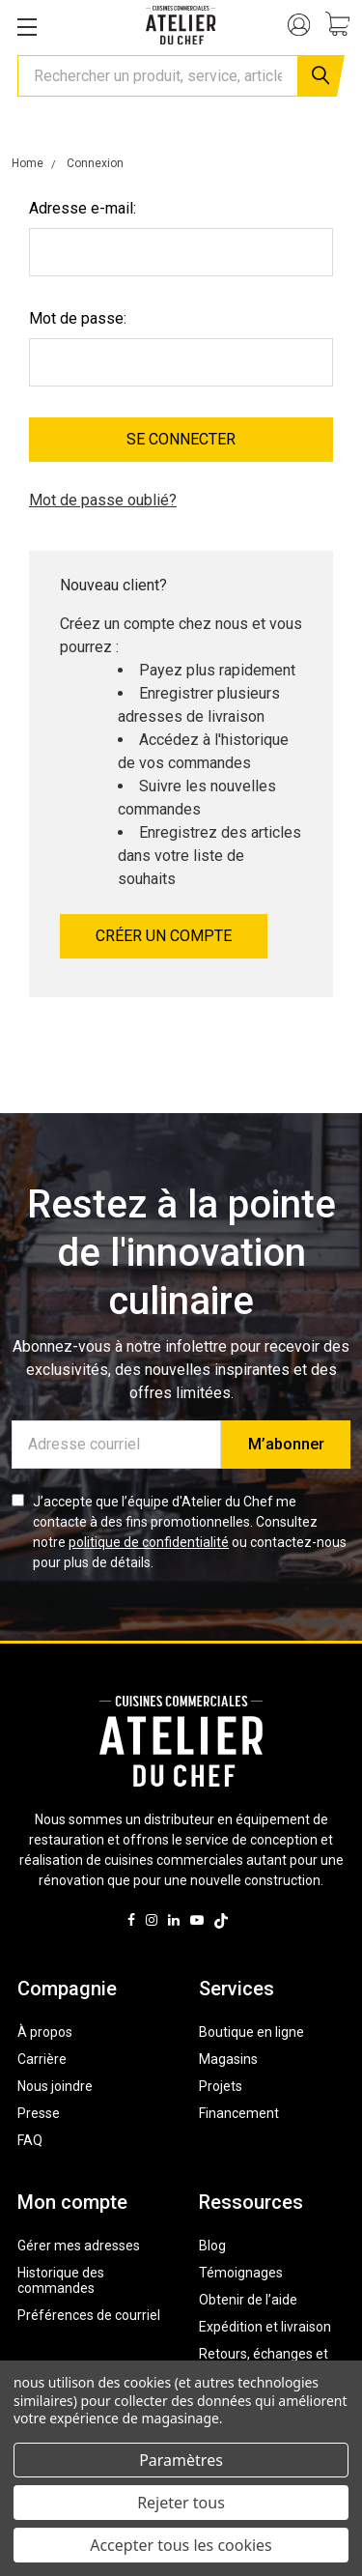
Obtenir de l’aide (248, 2299)
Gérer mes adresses (78, 2245)
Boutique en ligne (251, 2032)
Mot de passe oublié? (103, 500)
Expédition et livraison (265, 2326)
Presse (38, 2113)
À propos (44, 2032)
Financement (239, 2113)
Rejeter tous (181, 2502)
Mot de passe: (77, 318)
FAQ (29, 2140)
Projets (220, 2086)
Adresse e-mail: (82, 208)
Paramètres (181, 2460)
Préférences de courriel (88, 2315)
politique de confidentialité (149, 1542)
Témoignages (241, 2272)
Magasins (228, 2059)
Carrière (42, 2059)
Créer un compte (164, 936)
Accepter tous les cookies (181, 2545)
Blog (212, 2245)
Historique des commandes (60, 2280)
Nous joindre (55, 2086)
